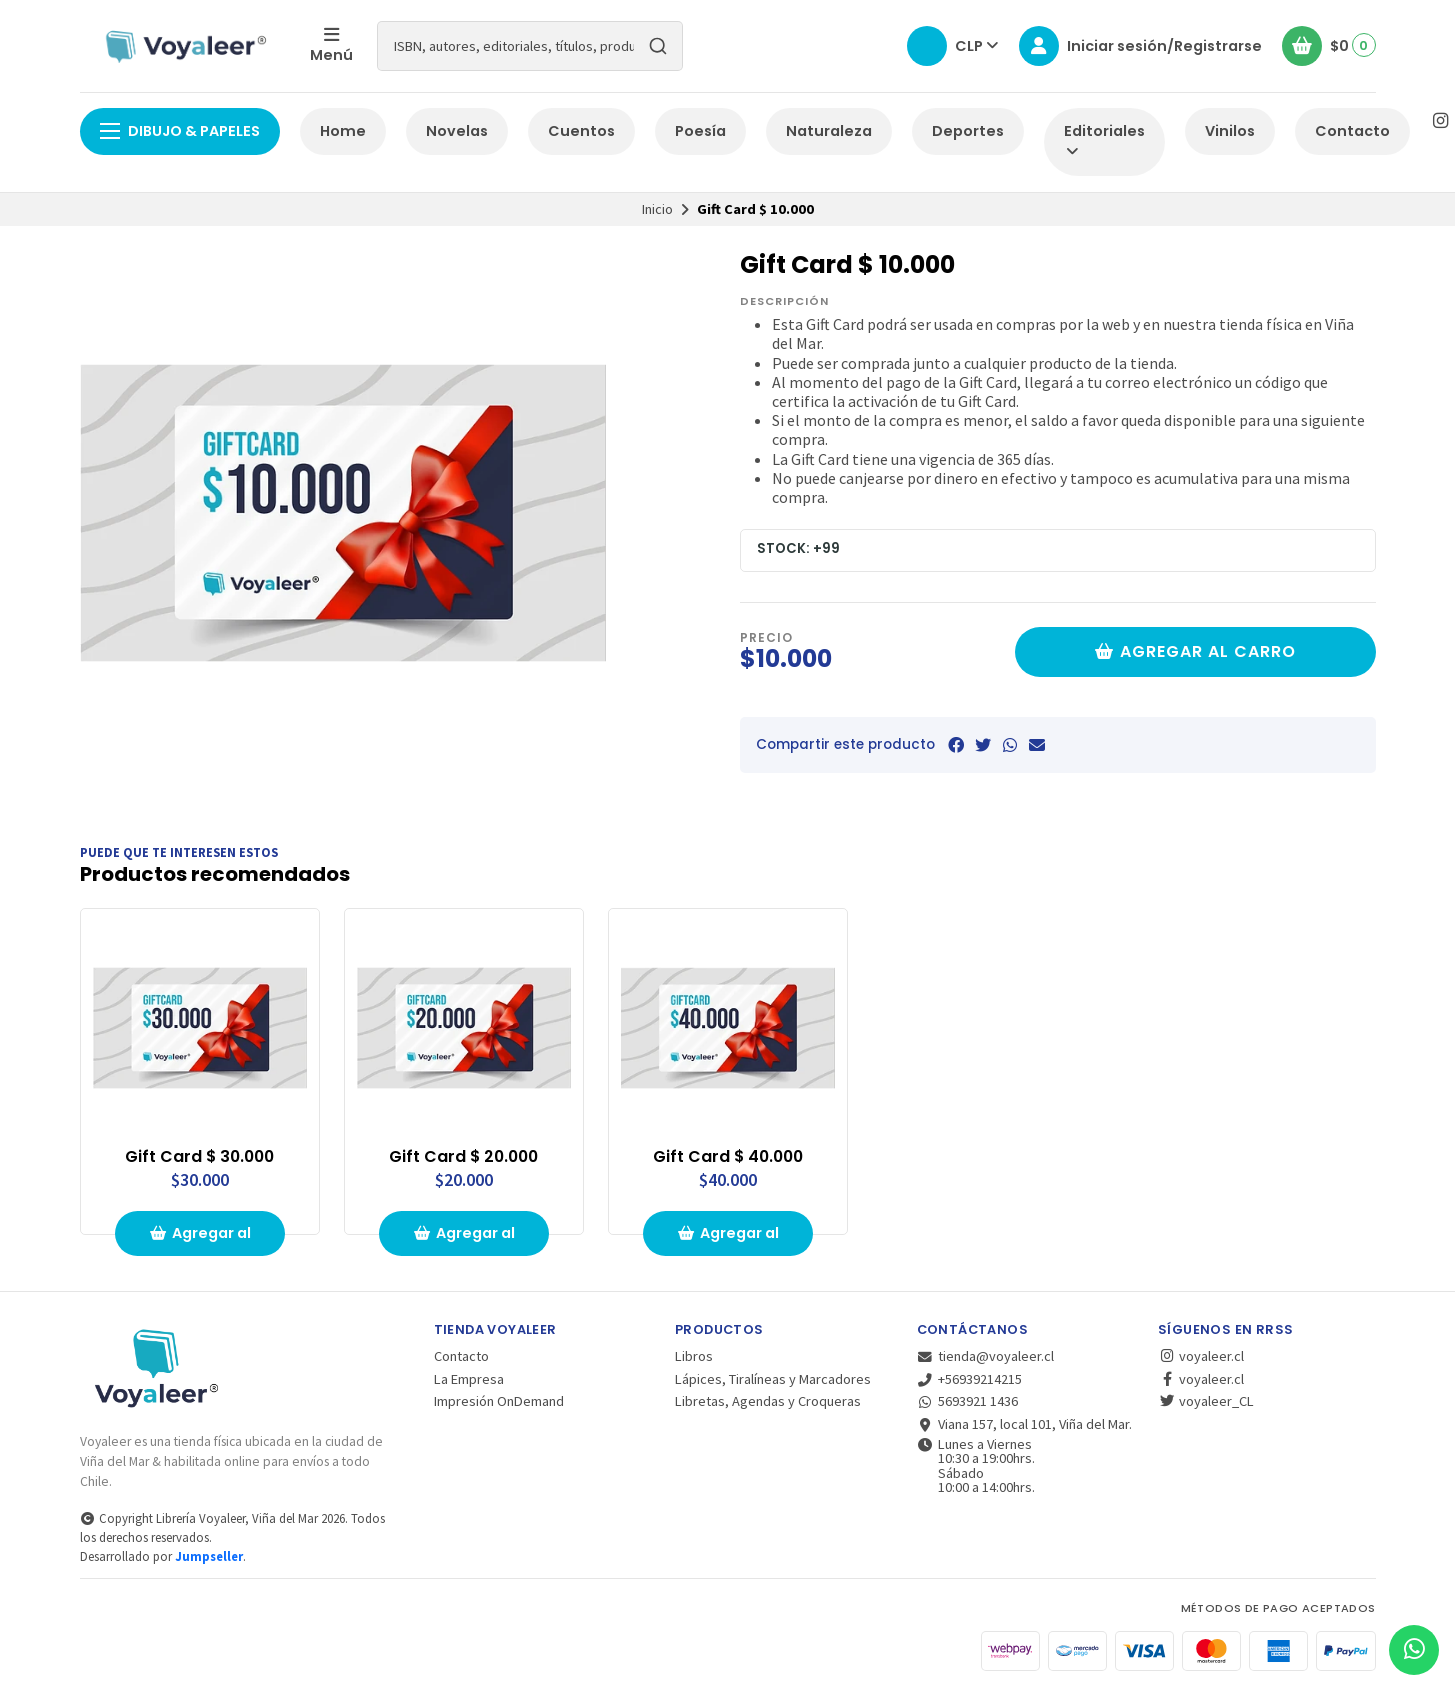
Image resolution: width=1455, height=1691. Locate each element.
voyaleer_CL (1206, 1401)
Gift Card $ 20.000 (463, 1157)
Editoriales (1104, 140)
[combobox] (530, 46)
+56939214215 (970, 1379)
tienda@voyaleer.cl (986, 1356)
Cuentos (581, 131)
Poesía (700, 131)
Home (343, 131)
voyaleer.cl (1201, 1356)
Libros (694, 1356)
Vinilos (1230, 131)
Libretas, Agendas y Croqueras (768, 1401)
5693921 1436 (968, 1401)
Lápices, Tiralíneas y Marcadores (773, 1379)
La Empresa (469, 1379)
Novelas (457, 131)
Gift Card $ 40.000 (728, 1157)
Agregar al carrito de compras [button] (200, 1239)
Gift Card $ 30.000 (199, 1157)
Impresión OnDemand (499, 1401)
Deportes (968, 131)
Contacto (1352, 131)
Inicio (657, 209)
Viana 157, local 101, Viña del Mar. (1025, 1424)
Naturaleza (829, 131)
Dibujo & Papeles (180, 131)
